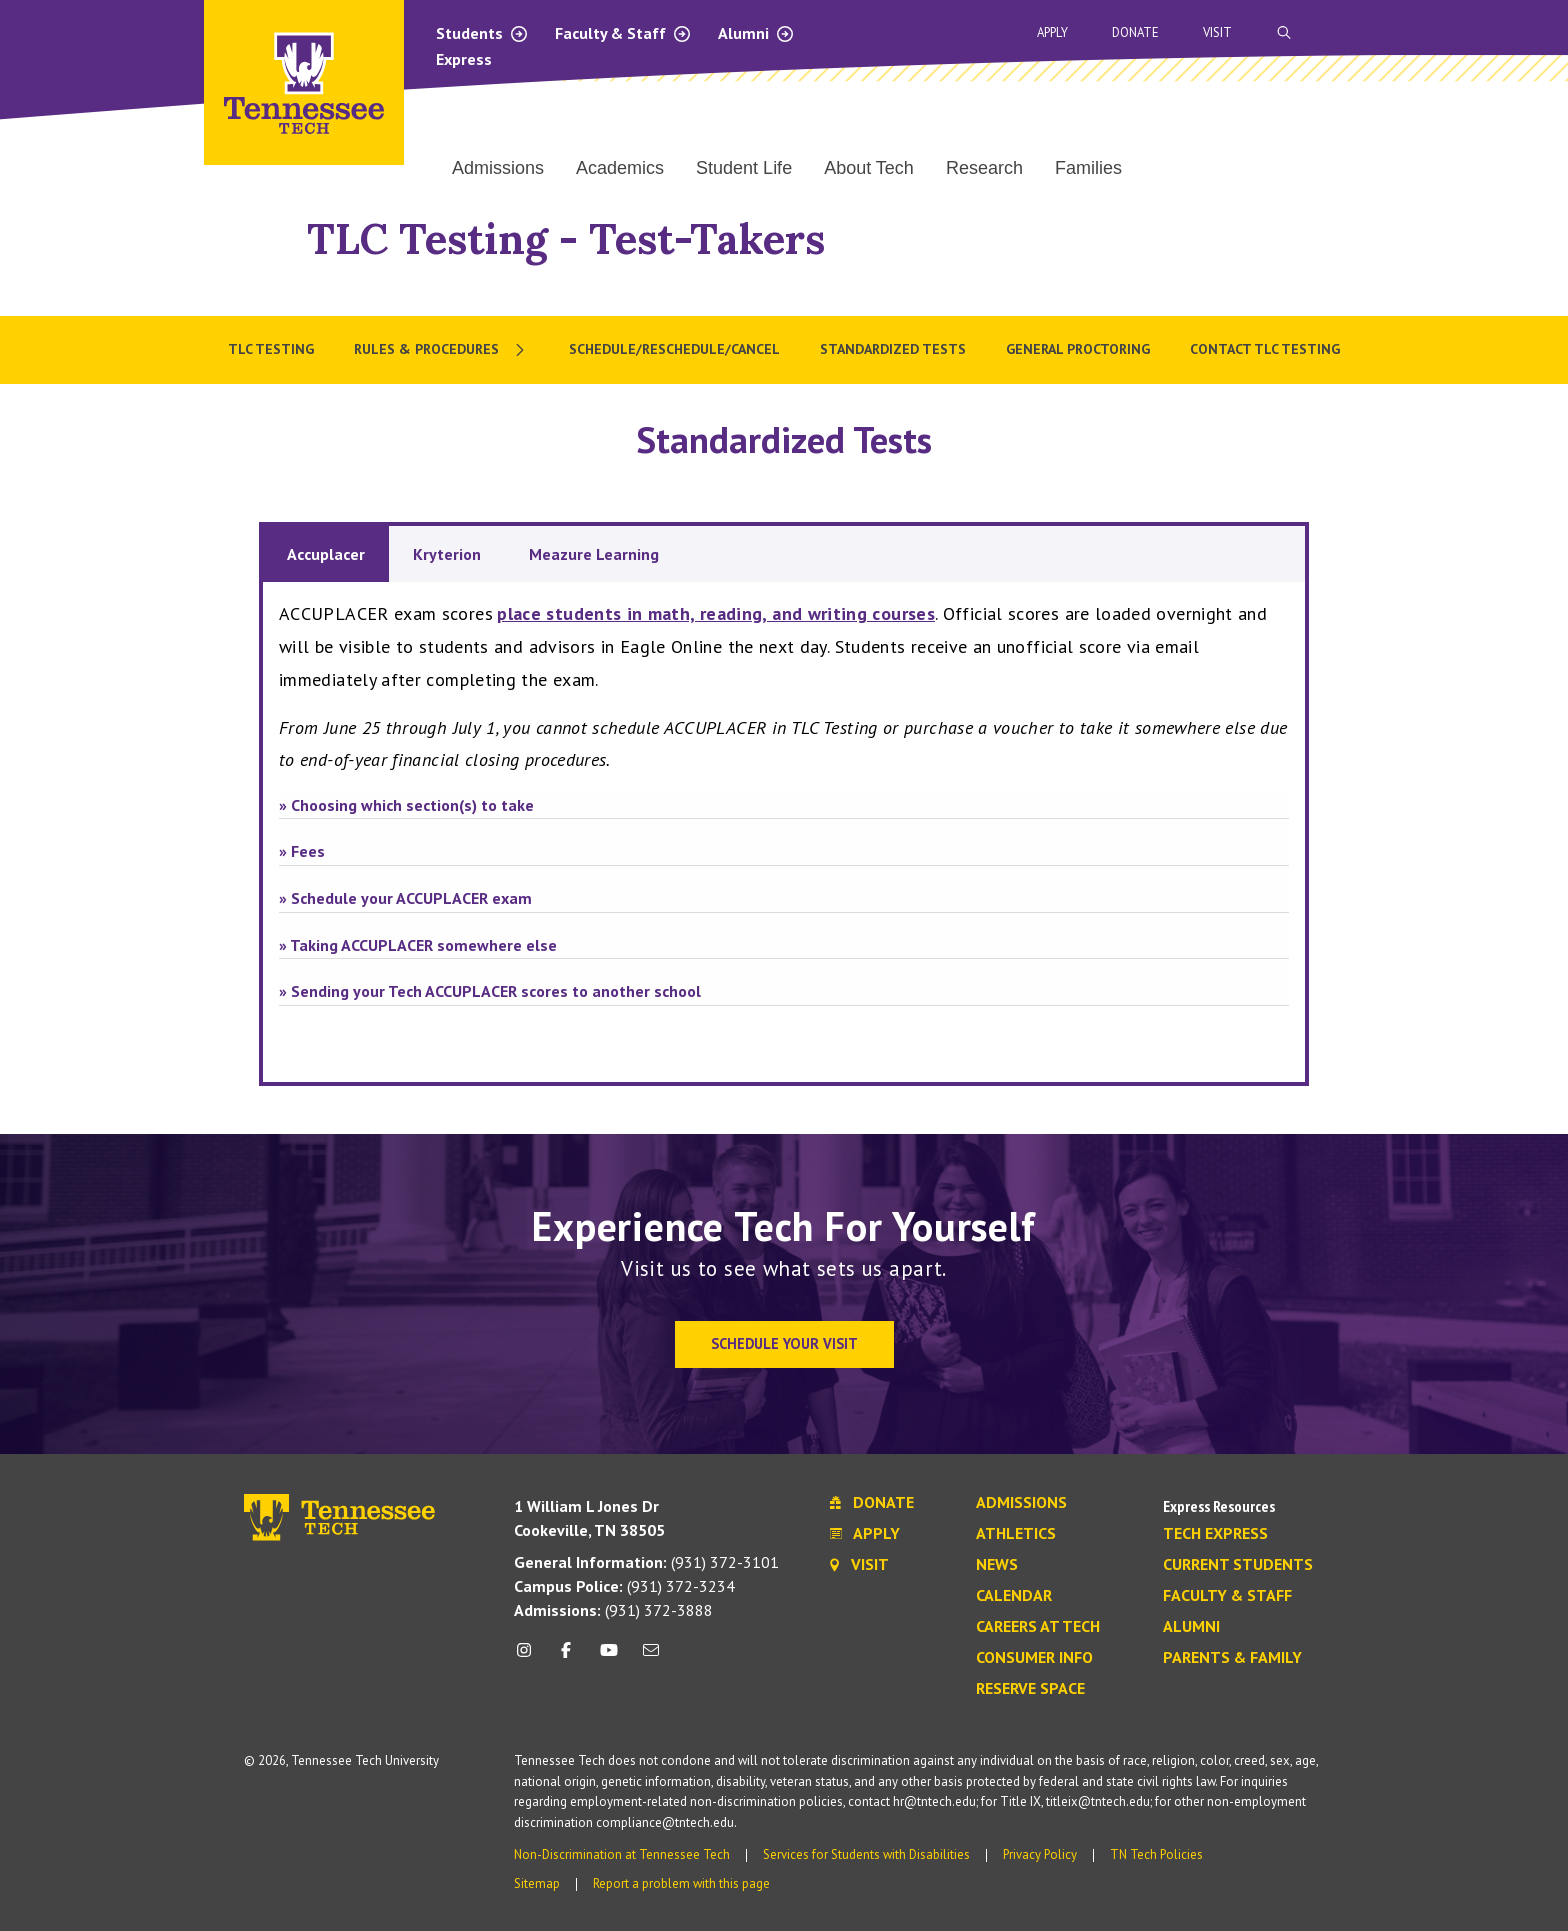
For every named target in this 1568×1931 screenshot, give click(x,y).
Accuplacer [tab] (326, 554)
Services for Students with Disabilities (866, 1854)
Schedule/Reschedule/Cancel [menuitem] (674, 349)
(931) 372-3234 (624, 1586)
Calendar (1014, 1596)
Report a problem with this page (681, 1883)
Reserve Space (1030, 1689)
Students (482, 33)
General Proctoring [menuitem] (1078, 349)
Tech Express (1215, 1534)
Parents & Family (1232, 1658)
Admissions (1021, 1503)
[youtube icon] (609, 1657)
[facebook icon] (566, 1657)
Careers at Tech (1038, 1627)
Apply (1052, 32)
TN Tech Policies (1156, 1854)
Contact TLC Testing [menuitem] (1265, 349)
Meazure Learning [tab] (594, 554)
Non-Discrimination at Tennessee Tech (622, 1854)
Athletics (1016, 1534)
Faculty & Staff (623, 33)
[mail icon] (651, 1657)
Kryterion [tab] (447, 554)
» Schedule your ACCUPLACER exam (405, 898)
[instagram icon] (529, 1657)
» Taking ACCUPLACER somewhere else (418, 945)
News (997, 1565)
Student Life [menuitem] (744, 168)
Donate (1135, 32)
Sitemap (537, 1883)
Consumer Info (1034, 1658)
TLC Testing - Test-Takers (566, 238)
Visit (1217, 32)
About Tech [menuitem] (869, 168)
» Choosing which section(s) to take (406, 805)
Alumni (756, 33)
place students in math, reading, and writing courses (716, 613)
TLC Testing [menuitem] (271, 349)
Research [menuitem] (984, 168)
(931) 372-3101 (646, 1562)
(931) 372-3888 (613, 1610)
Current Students (1238, 1565)
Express (464, 59)
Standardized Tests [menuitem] (893, 349)
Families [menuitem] (1088, 168)
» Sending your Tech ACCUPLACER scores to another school (490, 991)
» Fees (302, 851)
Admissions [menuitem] (498, 168)
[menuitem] (441, 350)
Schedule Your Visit (784, 1343)
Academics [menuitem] (620, 168)
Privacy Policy (1040, 1854)
